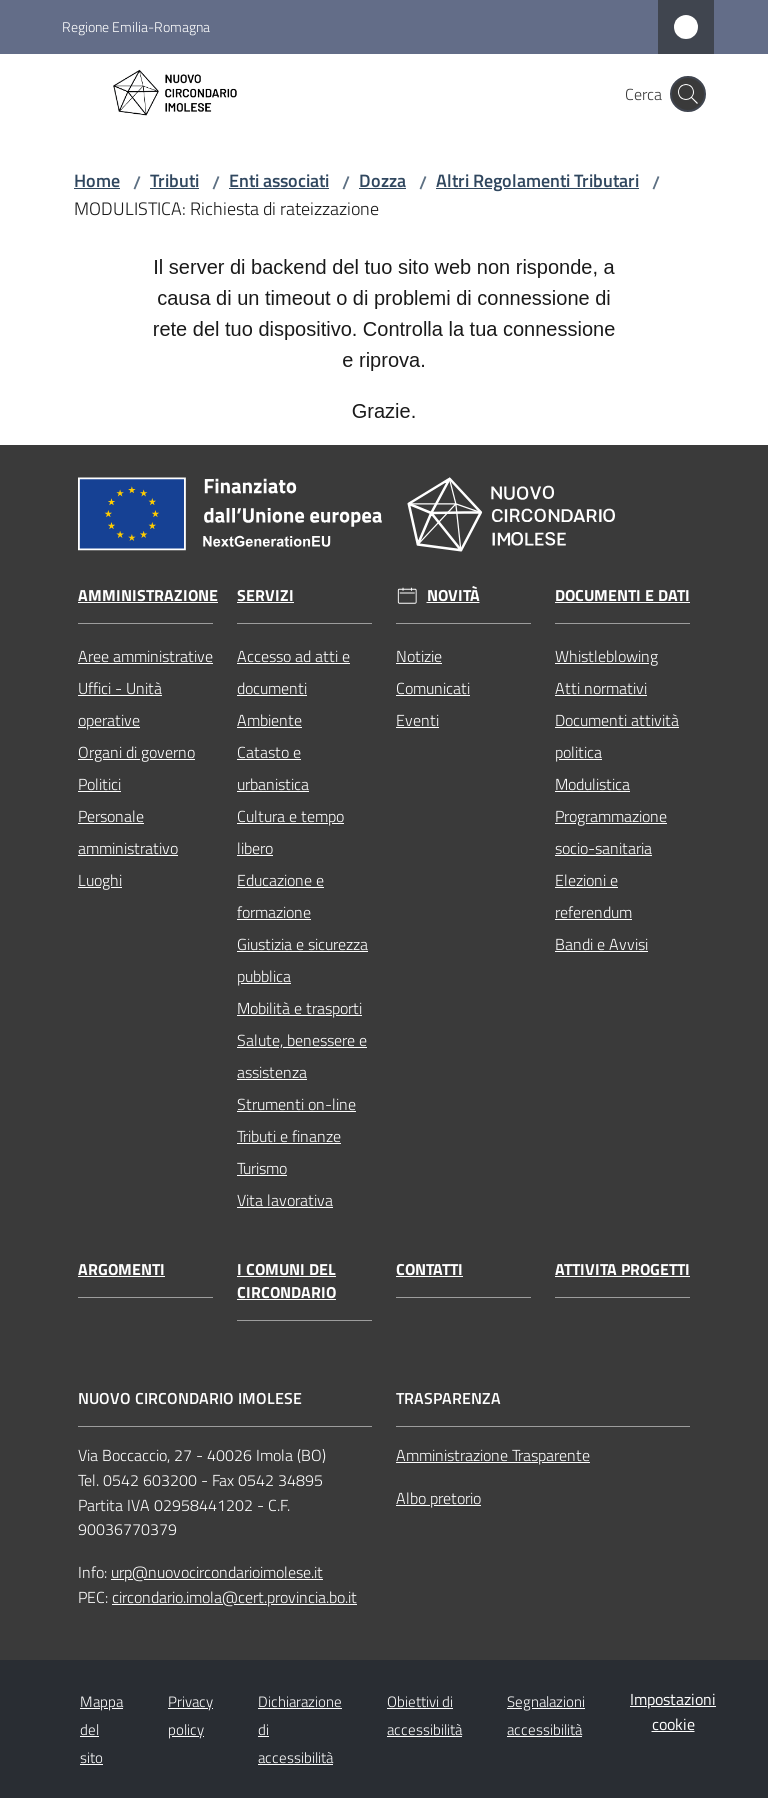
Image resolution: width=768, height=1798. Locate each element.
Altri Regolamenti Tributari (537, 180)
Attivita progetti (622, 1269)
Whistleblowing (606, 656)
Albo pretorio (438, 1498)
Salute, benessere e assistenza (302, 1056)
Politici (99, 784)
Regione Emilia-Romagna (136, 26)
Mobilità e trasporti (299, 1008)
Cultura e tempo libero (290, 832)
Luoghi (100, 880)
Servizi (265, 595)
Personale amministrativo (128, 832)
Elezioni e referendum (593, 896)
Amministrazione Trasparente (493, 1455)
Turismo (262, 1168)
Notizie (419, 656)
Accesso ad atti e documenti (293, 672)
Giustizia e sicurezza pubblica (302, 960)
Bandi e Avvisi (601, 944)
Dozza (382, 180)
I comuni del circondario (286, 1281)
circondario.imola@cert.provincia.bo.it (234, 1597)
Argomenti (121, 1269)
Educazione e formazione (280, 896)
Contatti (429, 1269)
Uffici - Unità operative (120, 704)
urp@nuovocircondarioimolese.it (217, 1572)
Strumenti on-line (296, 1104)
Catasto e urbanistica (273, 768)
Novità (453, 595)
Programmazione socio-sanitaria (611, 832)
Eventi (417, 720)
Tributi (174, 180)
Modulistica (592, 784)
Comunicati (433, 688)
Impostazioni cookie (673, 1711)
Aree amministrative (145, 656)
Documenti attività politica (617, 736)
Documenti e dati (622, 595)
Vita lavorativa (285, 1200)
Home (97, 180)
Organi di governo (136, 752)
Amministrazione (148, 595)
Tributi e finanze (289, 1136)
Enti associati (279, 180)
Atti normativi (601, 688)
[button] (688, 94)
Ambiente (269, 720)
